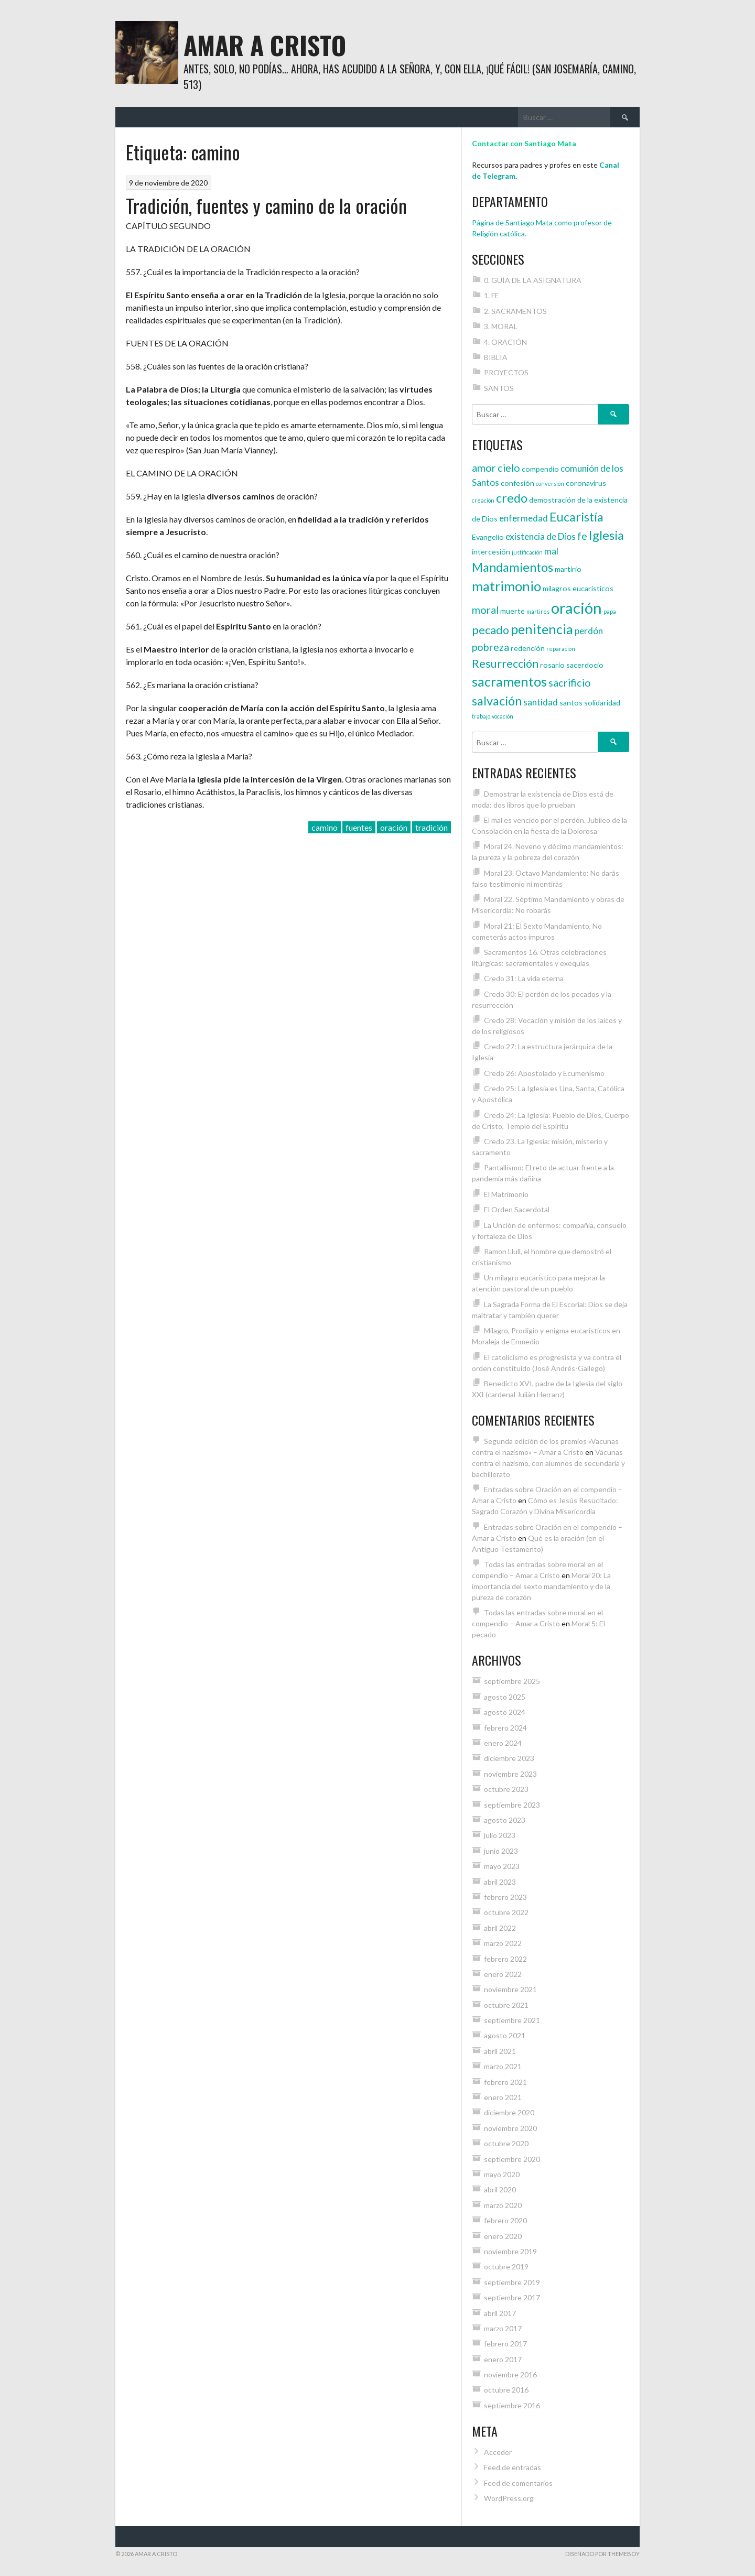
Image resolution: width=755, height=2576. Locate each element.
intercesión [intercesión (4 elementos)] (491, 551)
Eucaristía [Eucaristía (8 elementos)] (576, 516)
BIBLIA (496, 357)
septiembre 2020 (512, 2159)
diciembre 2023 (509, 1758)
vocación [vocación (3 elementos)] (502, 716)
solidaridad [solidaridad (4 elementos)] (602, 702)
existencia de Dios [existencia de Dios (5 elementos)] (540, 536)
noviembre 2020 (510, 2128)
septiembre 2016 (512, 2405)
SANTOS (499, 388)
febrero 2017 (505, 2343)
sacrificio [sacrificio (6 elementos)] (569, 682)
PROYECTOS (506, 372)
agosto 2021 (504, 2035)
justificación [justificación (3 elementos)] (527, 552)
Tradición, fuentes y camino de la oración (266, 205)
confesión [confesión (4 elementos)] (517, 483)
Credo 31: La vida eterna (524, 978)
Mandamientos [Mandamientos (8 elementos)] (512, 567)
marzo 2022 (503, 1943)
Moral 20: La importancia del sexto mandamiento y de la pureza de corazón (541, 1586)
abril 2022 (500, 1927)
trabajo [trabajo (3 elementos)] (481, 716)
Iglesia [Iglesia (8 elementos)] (606, 535)
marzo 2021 (503, 2066)
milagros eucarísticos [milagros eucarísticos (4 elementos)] (578, 588)
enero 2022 (503, 1974)
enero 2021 (503, 2097)
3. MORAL (500, 326)
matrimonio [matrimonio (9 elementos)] (506, 586)
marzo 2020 (503, 2205)
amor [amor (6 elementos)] (484, 467)
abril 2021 (500, 2051)
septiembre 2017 (512, 2297)
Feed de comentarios (518, 2483)
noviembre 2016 (510, 2374)
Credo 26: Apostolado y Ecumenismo (544, 1073)
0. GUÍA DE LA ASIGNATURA (532, 280)
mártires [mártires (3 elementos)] (537, 611)
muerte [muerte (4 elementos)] (512, 610)
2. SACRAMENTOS (515, 311)
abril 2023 (500, 1881)
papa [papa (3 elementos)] (609, 611)
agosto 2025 (504, 1696)
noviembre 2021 (510, 1989)
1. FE (491, 295)
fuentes (359, 827)
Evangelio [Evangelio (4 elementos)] (488, 536)
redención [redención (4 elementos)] (528, 648)
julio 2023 (499, 1835)
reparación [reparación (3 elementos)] (560, 648)
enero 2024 (503, 1742)
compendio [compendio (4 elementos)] (540, 468)
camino (324, 827)
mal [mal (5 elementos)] (551, 551)
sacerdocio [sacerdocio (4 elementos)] (584, 664)
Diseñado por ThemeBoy (602, 2553)
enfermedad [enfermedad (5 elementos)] (523, 518)
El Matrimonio (506, 1194)
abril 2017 (500, 2313)
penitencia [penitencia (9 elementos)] (542, 629)
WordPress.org (509, 2498)
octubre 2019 (506, 2266)
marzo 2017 (503, 2328)
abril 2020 (500, 2189)
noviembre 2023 (510, 1773)
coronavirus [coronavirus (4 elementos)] (586, 483)
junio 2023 (501, 1850)
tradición (431, 827)
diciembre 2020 (509, 2112)
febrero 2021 (505, 2082)
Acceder (498, 2452)
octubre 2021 (506, 2005)
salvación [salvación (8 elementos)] (497, 700)
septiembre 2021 (512, 2020)
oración (393, 827)
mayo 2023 (502, 1866)
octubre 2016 (506, 2389)
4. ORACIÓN (505, 342)
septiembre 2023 (512, 1804)
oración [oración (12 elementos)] (576, 608)
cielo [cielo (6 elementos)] (509, 467)
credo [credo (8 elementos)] (511, 498)
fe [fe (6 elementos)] (582, 535)
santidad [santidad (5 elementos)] (540, 702)
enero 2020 (503, 2236)
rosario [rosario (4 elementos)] (552, 664)
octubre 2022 (506, 1912)
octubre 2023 (506, 1789)
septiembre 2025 (512, 1681)
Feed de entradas (512, 2467)
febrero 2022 (505, 1958)
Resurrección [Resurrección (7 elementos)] (505, 663)
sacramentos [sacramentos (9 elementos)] (509, 681)
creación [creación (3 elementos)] (483, 500)
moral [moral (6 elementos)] (485, 609)
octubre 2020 (506, 2143)
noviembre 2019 (510, 2251)
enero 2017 (503, 2359)
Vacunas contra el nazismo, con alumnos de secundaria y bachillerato (548, 1463)
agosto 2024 (504, 1712)
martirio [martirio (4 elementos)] (568, 568)
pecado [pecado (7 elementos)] (490, 630)
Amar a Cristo (265, 44)
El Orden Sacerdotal (516, 1209)
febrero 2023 (505, 1897)
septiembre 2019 (512, 2282)
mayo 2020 (502, 2174)
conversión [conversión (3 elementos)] (550, 483)
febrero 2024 (505, 1727)
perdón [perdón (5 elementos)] (589, 630)
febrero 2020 (505, 2220)
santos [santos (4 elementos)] (571, 702)
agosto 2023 (504, 1820)
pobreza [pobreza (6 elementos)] (490, 646)
